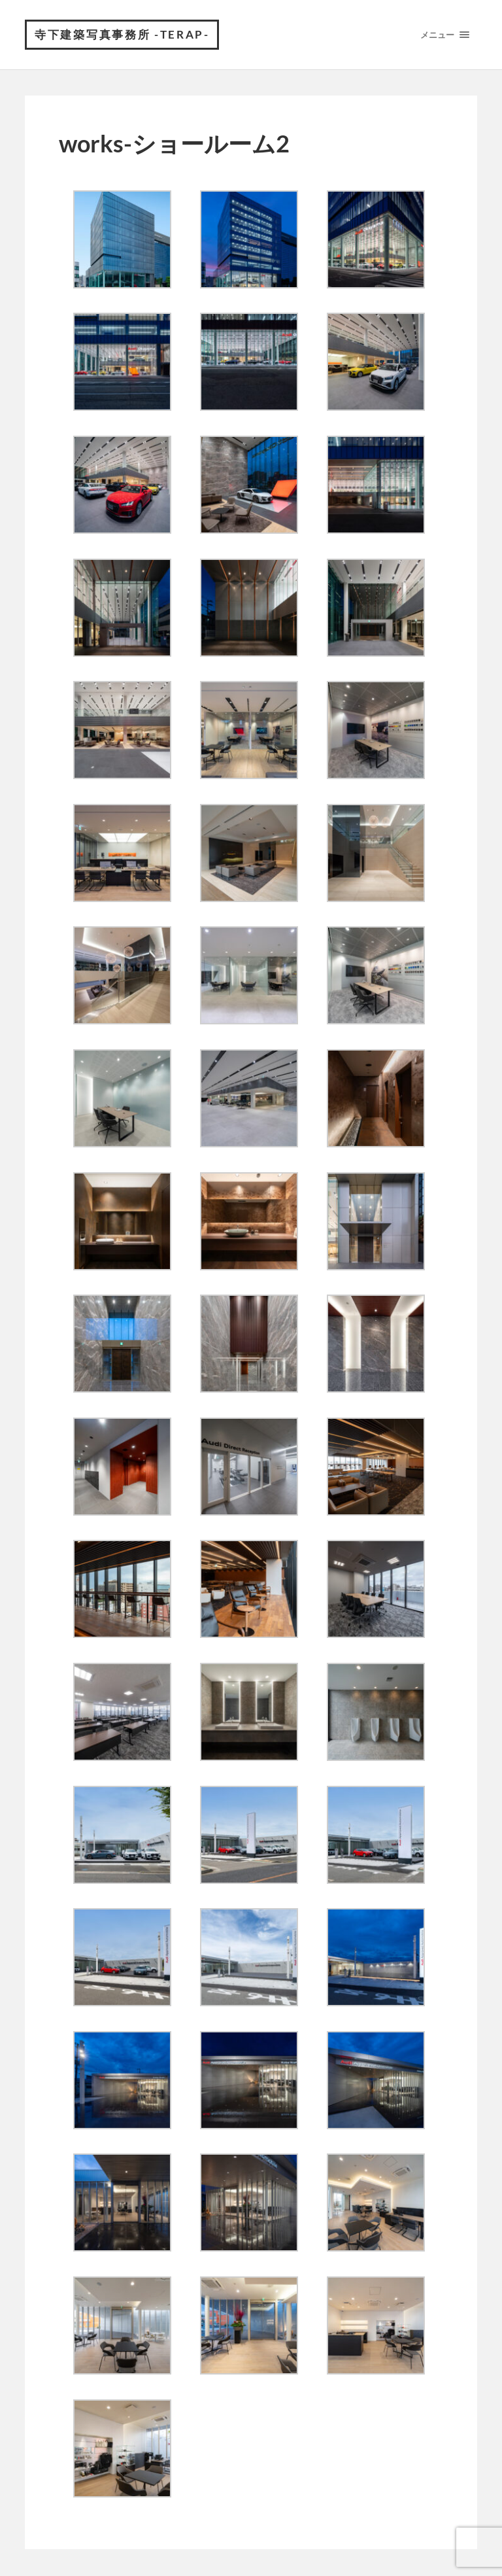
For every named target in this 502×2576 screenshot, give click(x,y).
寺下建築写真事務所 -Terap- (124, 36)
